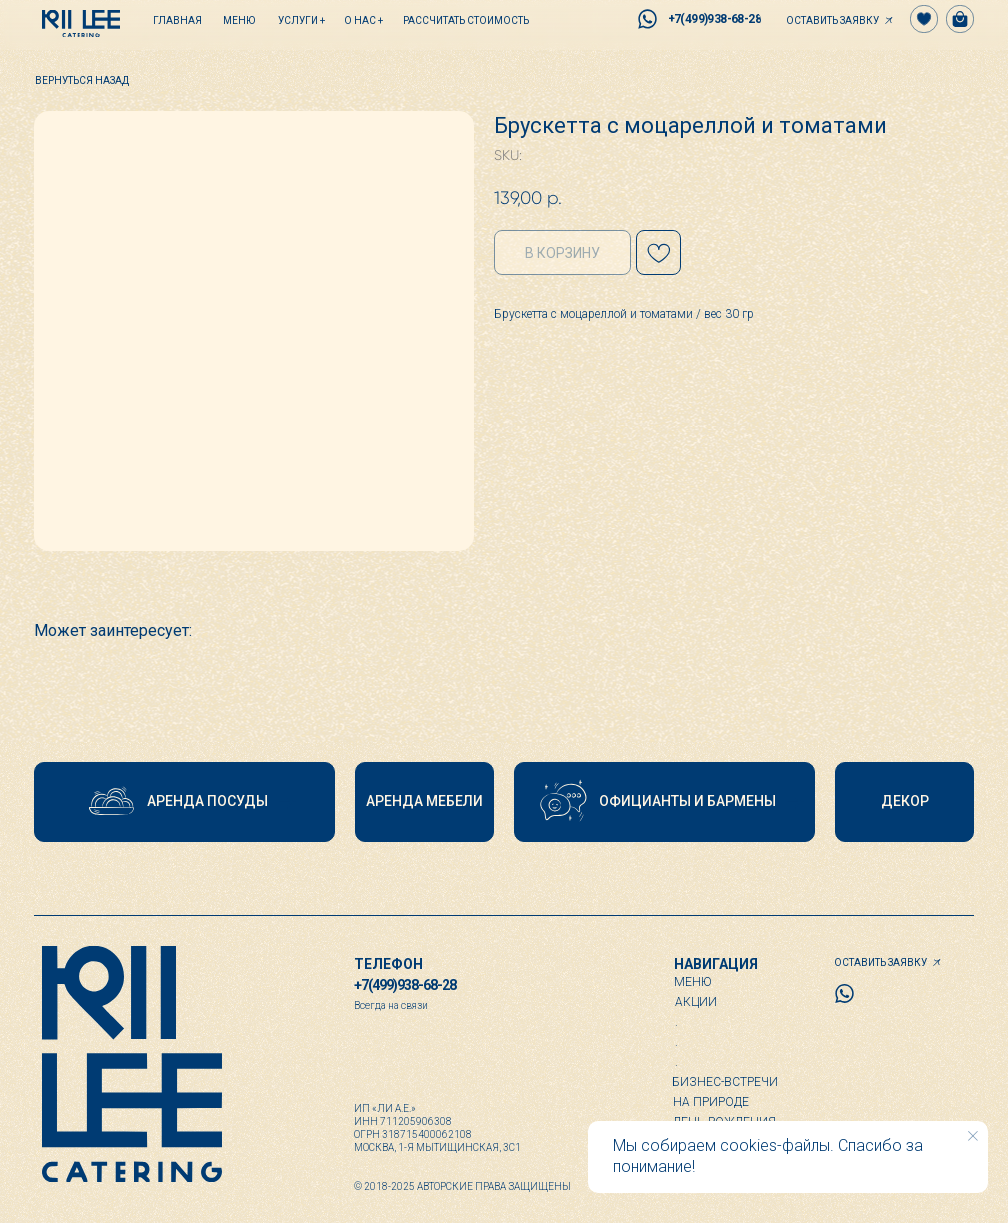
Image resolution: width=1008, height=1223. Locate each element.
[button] (837, 20)
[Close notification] (973, 1136)
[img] (81, 23)
